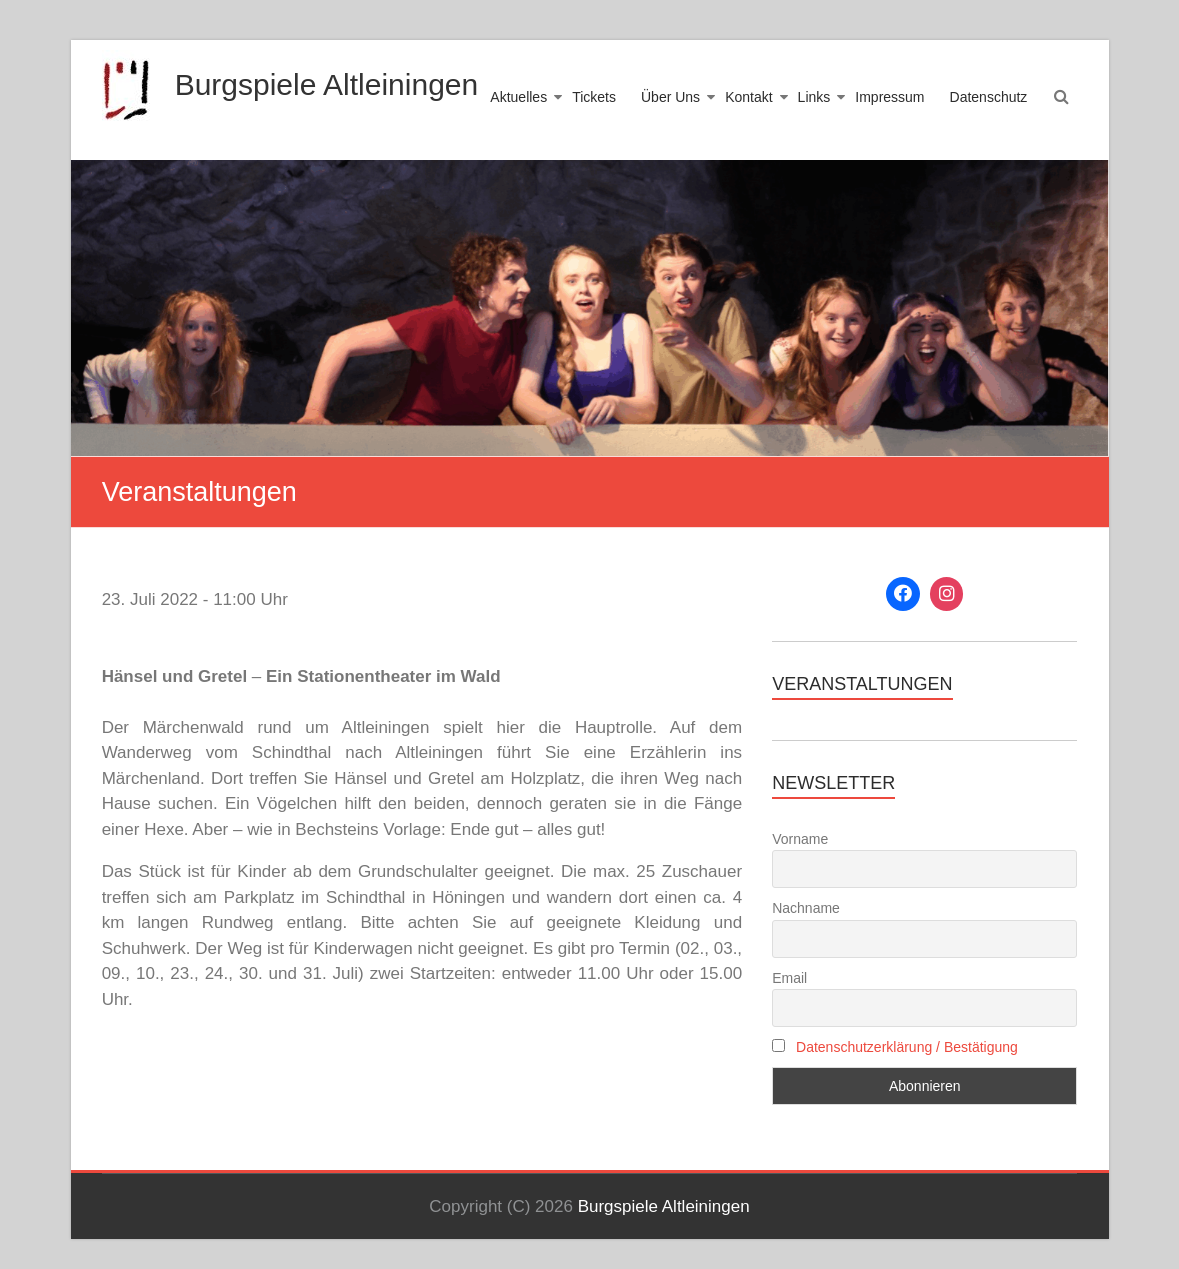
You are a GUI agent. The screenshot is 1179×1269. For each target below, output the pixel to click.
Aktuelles (518, 97)
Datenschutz (989, 97)
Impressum (889, 97)
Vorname (800, 839)
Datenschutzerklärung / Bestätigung (907, 1047)
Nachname (806, 908)
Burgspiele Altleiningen (327, 84)
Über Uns (670, 97)
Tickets (594, 97)
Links (814, 97)
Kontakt (748, 97)
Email (789, 978)
